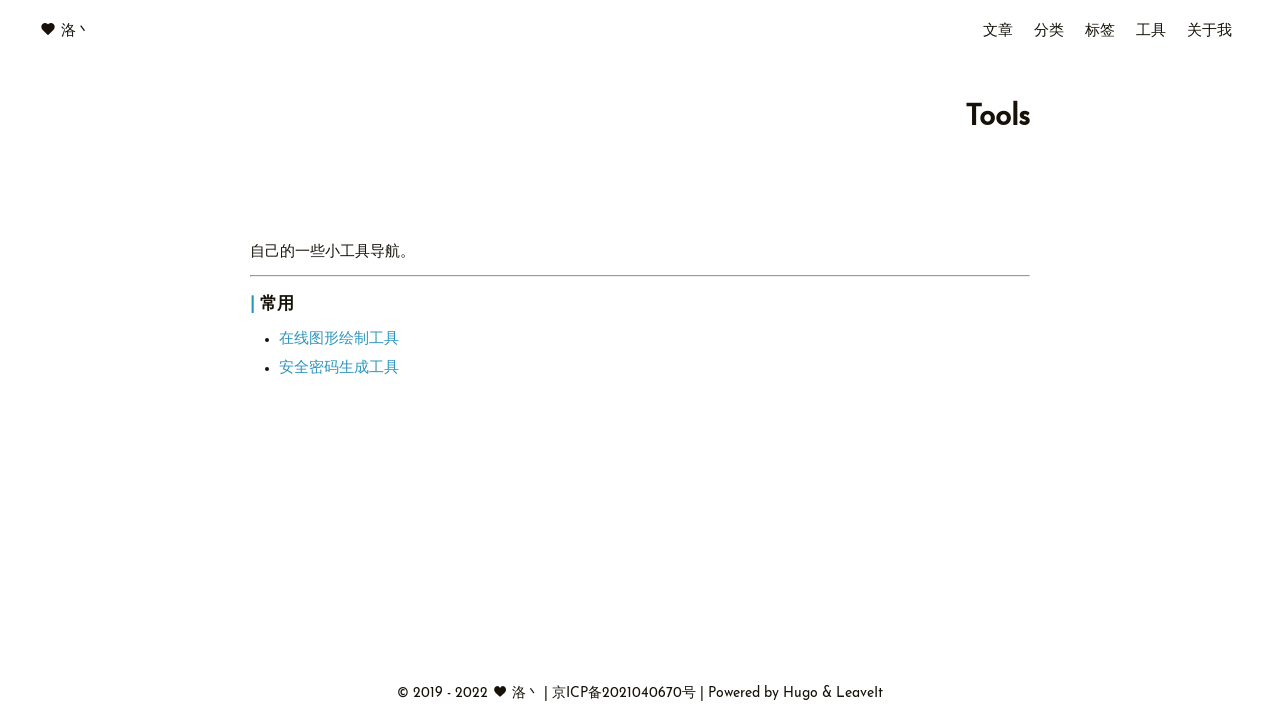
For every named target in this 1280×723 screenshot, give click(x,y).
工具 (1151, 31)
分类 (1049, 31)
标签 (1100, 31)
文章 (998, 31)
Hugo (800, 693)
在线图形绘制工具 (339, 339)
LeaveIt (859, 693)
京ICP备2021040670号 (626, 693)
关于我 (1209, 31)
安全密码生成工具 (339, 368)
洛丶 (76, 31)
